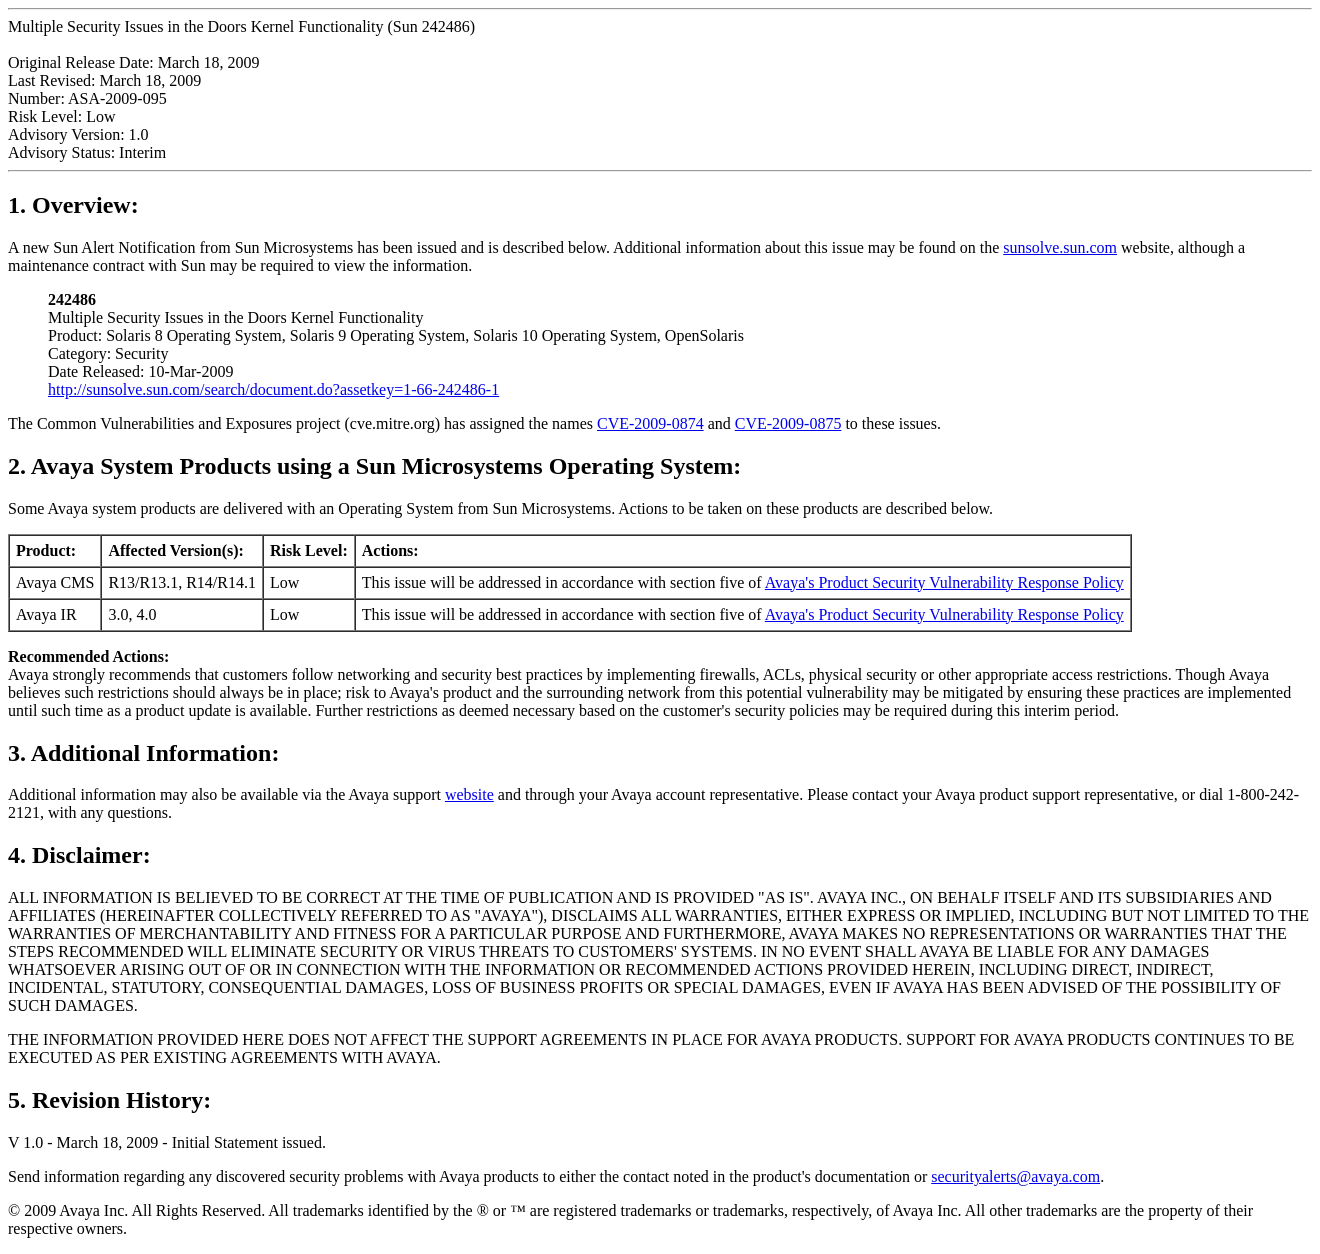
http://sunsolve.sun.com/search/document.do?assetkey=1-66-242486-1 (273, 389)
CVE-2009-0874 (650, 423)
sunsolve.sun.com (1060, 247)
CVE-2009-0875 (788, 423)
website (469, 794)
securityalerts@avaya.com (1015, 1176)
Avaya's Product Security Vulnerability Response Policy (944, 582)
